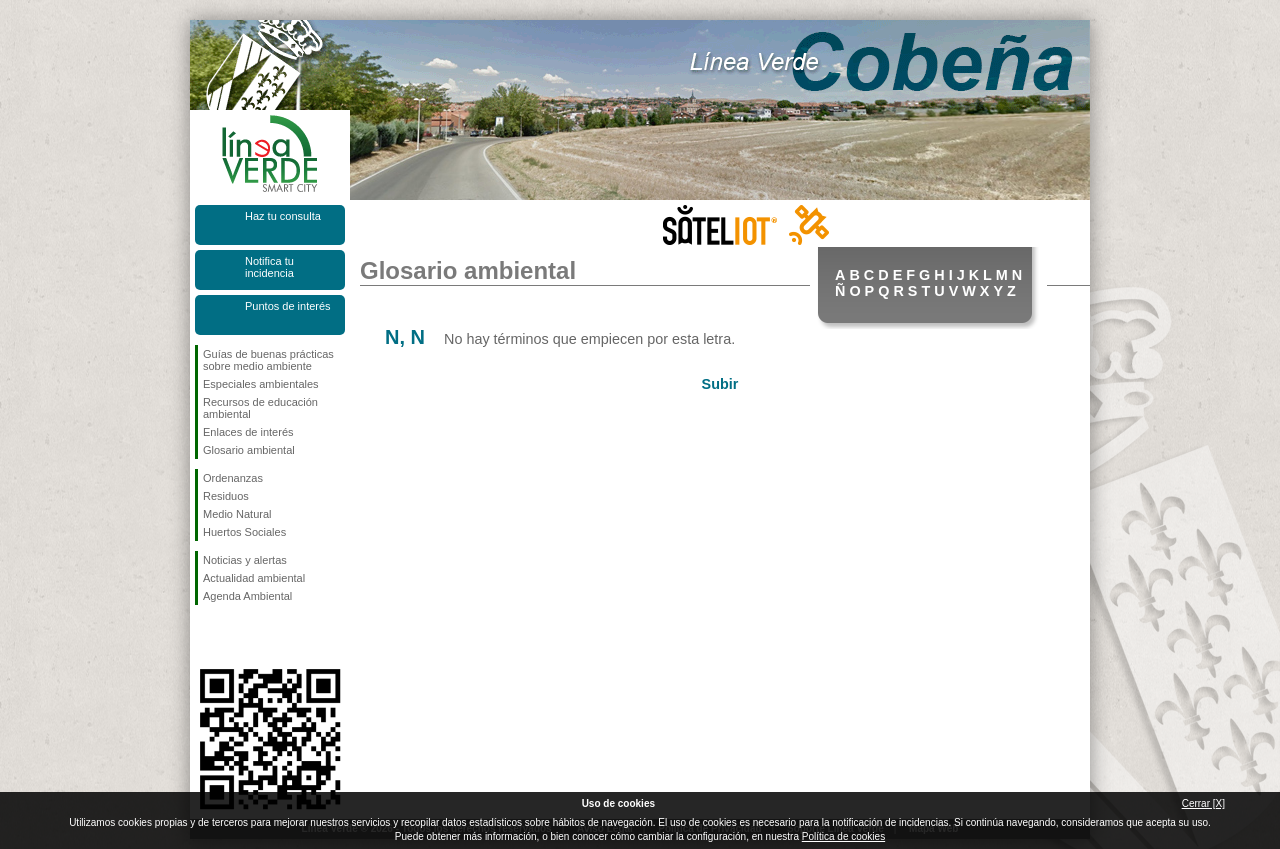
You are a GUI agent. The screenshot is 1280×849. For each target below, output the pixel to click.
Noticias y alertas (245, 560)
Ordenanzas (233, 478)
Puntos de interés (288, 306)
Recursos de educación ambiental (260, 408)
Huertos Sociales (244, 532)
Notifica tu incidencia (269, 267)
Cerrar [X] (1203, 803)
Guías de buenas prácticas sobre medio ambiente (268, 360)
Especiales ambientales (261, 384)
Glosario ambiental (249, 450)
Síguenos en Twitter (240, 637)
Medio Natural (237, 514)
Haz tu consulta (283, 216)
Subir (720, 384)
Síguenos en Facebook (207, 637)
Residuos (226, 496)
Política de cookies (843, 836)
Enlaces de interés (248, 432)
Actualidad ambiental (254, 578)
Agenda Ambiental (247, 596)
